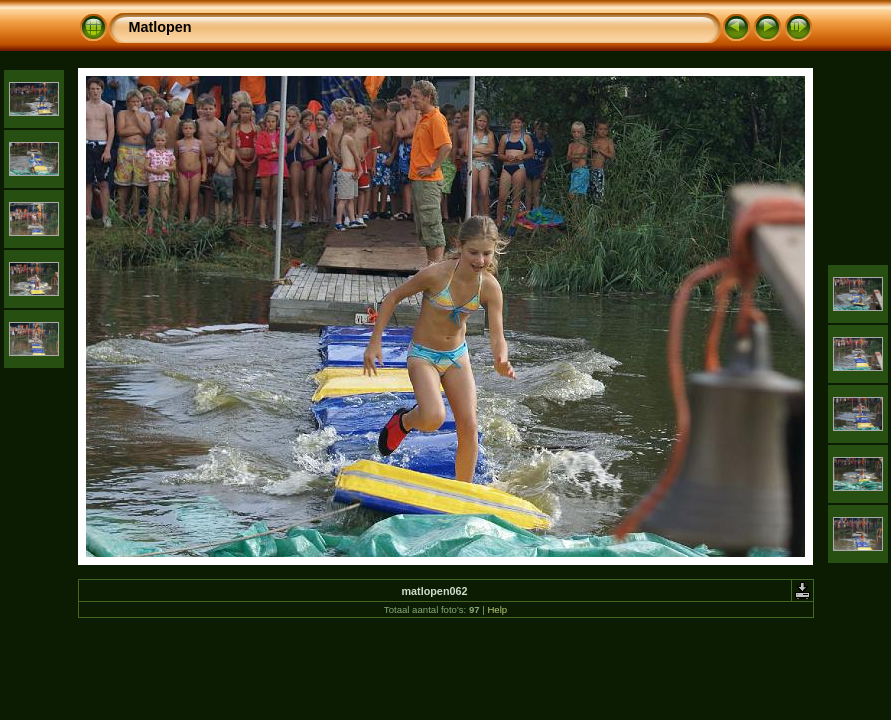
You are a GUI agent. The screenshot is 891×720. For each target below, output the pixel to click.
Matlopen (160, 27)
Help (497, 609)
